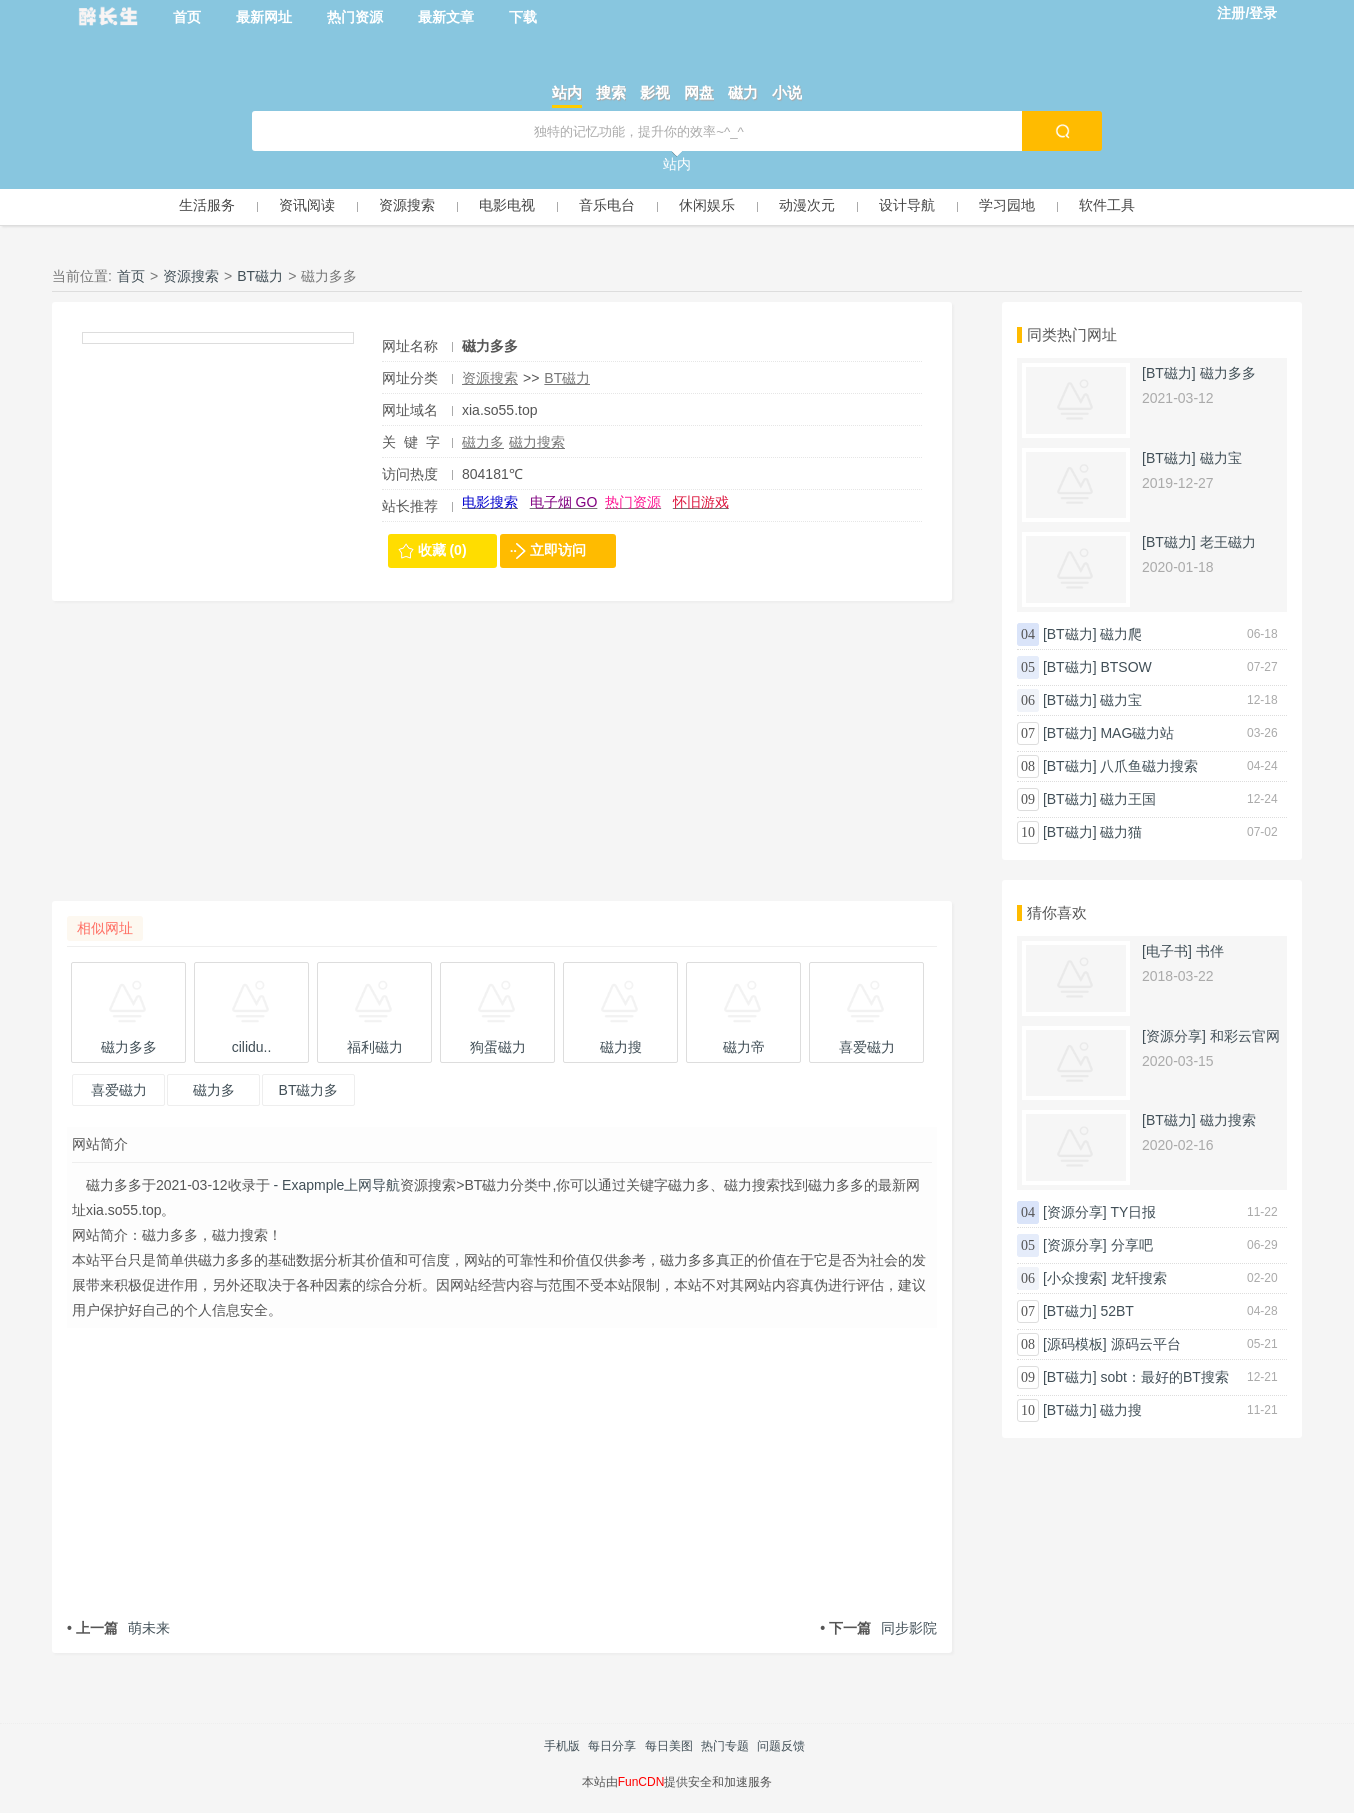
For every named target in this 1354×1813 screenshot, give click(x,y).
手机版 (562, 1746)
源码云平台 (1146, 1344)
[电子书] (1167, 951)
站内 (567, 92)
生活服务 (207, 205)
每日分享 (612, 1746)
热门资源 (355, 17)
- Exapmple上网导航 (335, 1185)
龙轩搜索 (1139, 1278)
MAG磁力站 (1137, 733)
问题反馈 (781, 1746)
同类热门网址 (1072, 334)
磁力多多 (1228, 373)
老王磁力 (1228, 542)
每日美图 (669, 1746)
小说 (787, 92)
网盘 (699, 92)
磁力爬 (1121, 634)
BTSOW (1125, 667)
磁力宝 (1221, 458)
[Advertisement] (502, 761)
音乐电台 (607, 205)
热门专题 (725, 1746)
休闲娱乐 (707, 205)
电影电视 (507, 205)
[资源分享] (1174, 1036)
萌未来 (118, 1628)
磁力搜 (1121, 1410)
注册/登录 (1247, 13)
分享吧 (1132, 1245)
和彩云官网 (1245, 1036)
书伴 (1210, 951)
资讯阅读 (307, 205)
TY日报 (1134, 1212)
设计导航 (907, 205)
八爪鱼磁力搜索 (1149, 766)
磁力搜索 (537, 442)
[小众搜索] (1075, 1278)
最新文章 (446, 17)
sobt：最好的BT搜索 (1164, 1377)
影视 (655, 92)
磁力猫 (1121, 832)
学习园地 (1007, 205)
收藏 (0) (442, 550)
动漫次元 (807, 205)
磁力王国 (1128, 799)
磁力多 (483, 442)
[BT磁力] (1169, 373)
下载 (523, 17)
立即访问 (558, 550)
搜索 (611, 92)
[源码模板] (1075, 1344)
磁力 (743, 92)
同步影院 (878, 1628)
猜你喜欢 (1057, 912)
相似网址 (105, 928)
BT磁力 (260, 276)
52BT (1116, 1311)
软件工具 (1107, 205)
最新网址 (264, 17)
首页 (187, 17)
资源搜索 (407, 205)
